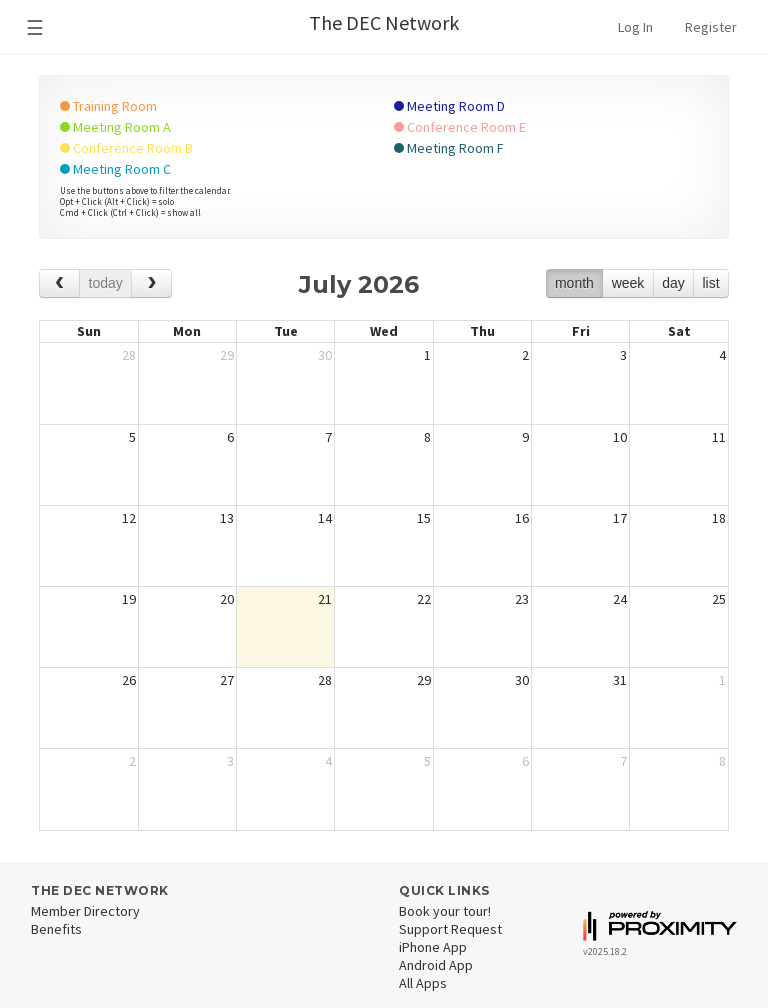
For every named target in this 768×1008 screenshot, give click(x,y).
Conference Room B (126, 148)
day (673, 283)
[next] (151, 283)
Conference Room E (460, 127)
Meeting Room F (449, 148)
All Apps (423, 983)
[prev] (59, 283)
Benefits (56, 929)
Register (711, 27)
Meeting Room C (115, 169)
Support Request (450, 929)
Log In (635, 27)
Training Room (108, 106)
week (628, 283)
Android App (436, 965)
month (574, 283)
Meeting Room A (115, 127)
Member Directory (85, 911)
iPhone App (433, 947)
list (710, 283)
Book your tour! (445, 911)
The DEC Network (384, 22)
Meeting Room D (449, 106)
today (106, 283)
